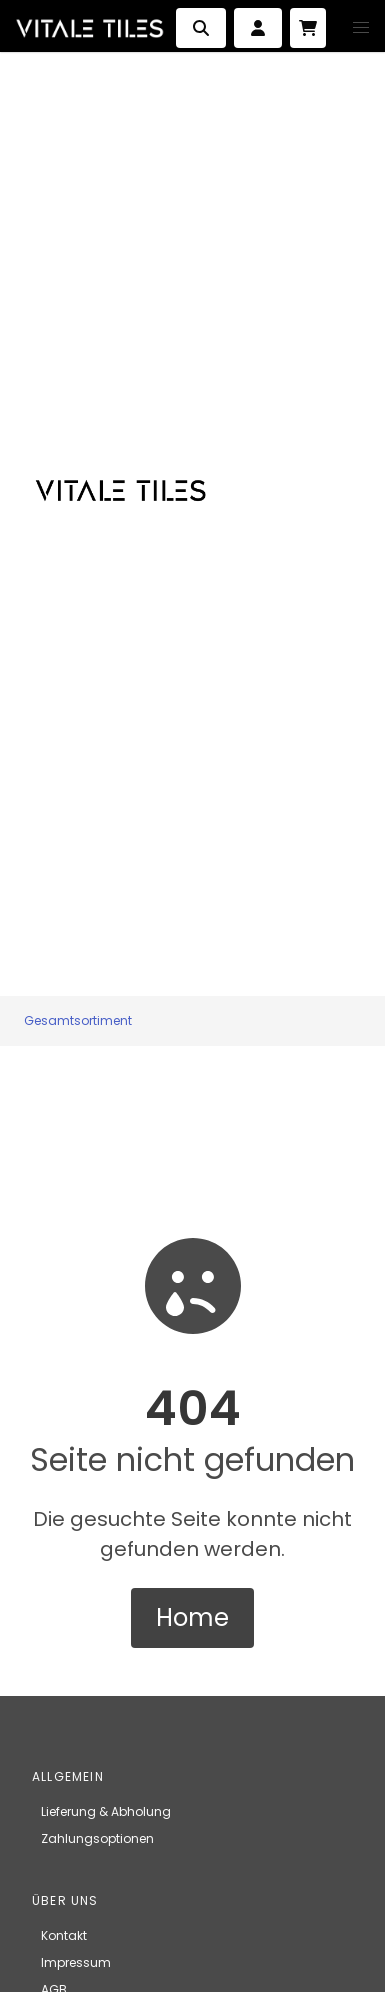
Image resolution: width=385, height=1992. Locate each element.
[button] (361, 28)
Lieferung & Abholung (106, 1811)
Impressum (76, 1962)
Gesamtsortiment (78, 1020)
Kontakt (64, 1935)
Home (192, 1617)
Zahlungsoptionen (97, 1838)
